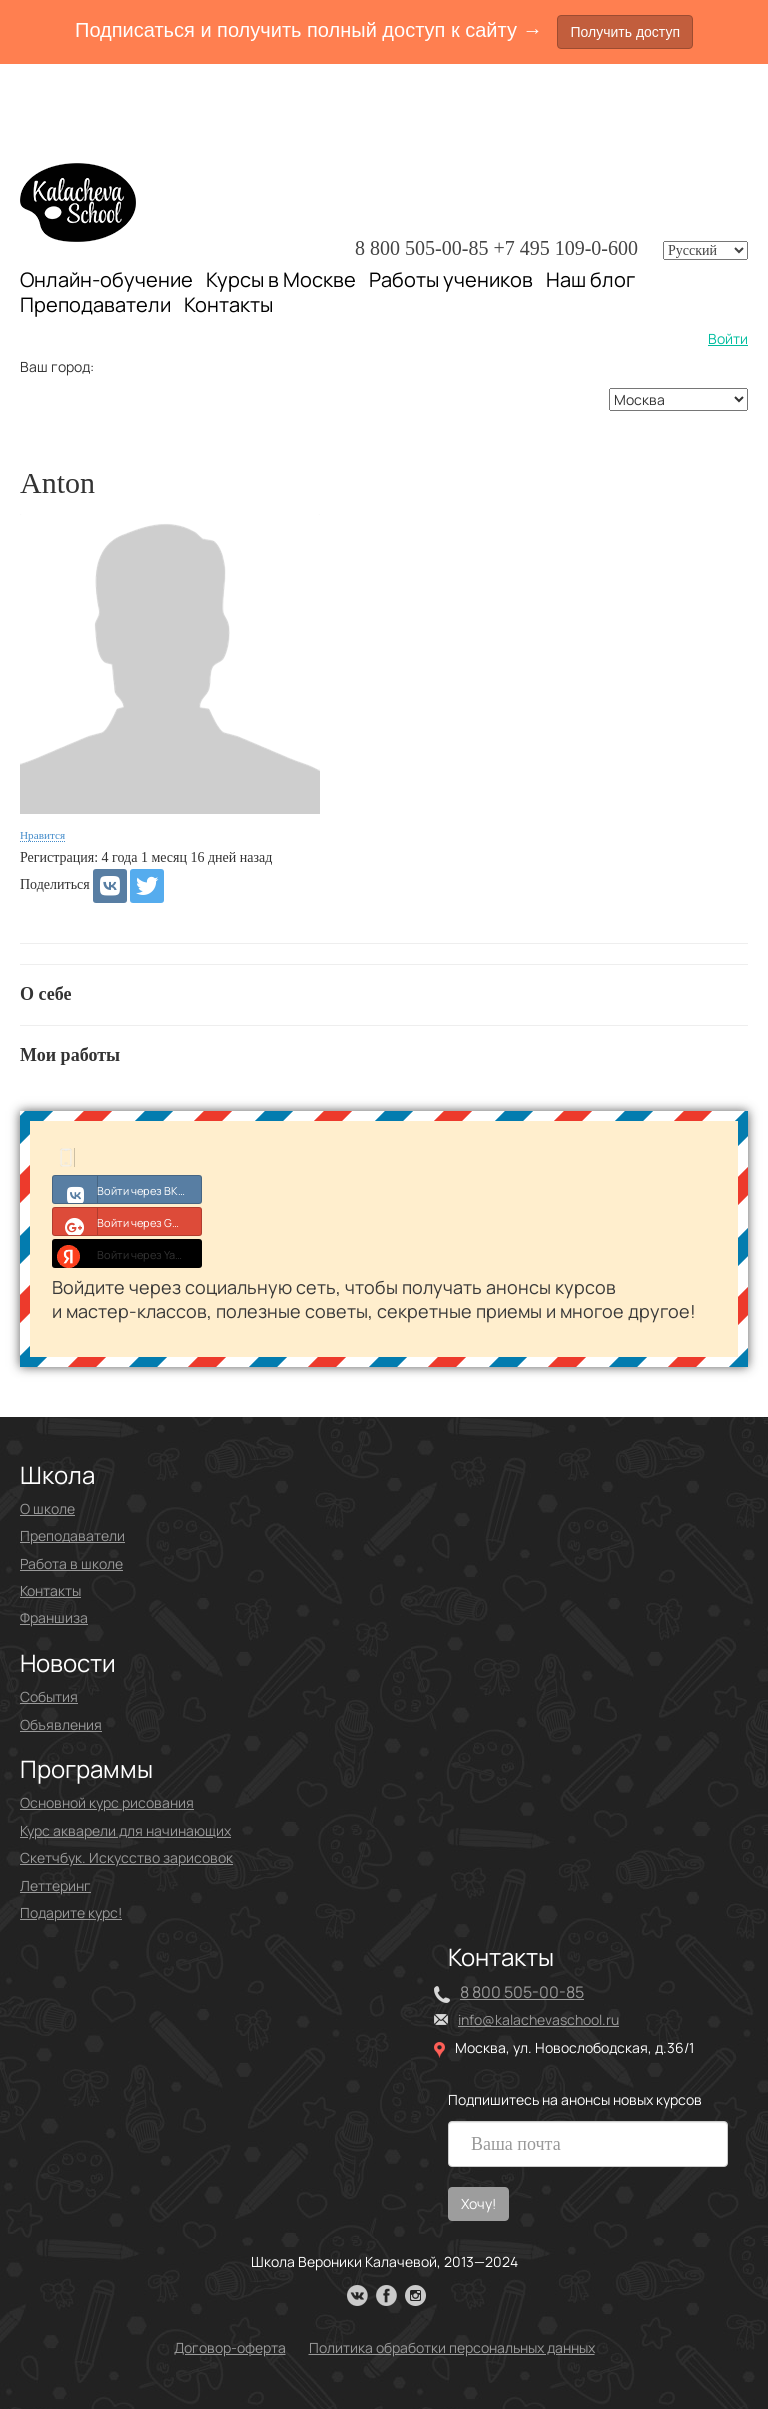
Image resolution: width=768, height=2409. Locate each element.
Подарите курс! (71, 1912)
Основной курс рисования (107, 1802)
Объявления (61, 1724)
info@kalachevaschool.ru (538, 2019)
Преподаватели (95, 304)
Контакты (228, 305)
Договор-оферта (230, 2347)
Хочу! (478, 2203)
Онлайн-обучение (106, 279)
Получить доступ (625, 32)
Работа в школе (71, 1563)
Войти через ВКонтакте (127, 1189)
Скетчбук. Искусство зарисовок (126, 1857)
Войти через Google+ (127, 1221)
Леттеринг (55, 1885)
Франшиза (54, 1617)
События (49, 1696)
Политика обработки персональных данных (452, 2347)
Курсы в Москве (281, 280)
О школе (47, 1508)
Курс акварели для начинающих (125, 1830)
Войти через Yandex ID (127, 1253)
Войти (728, 338)
